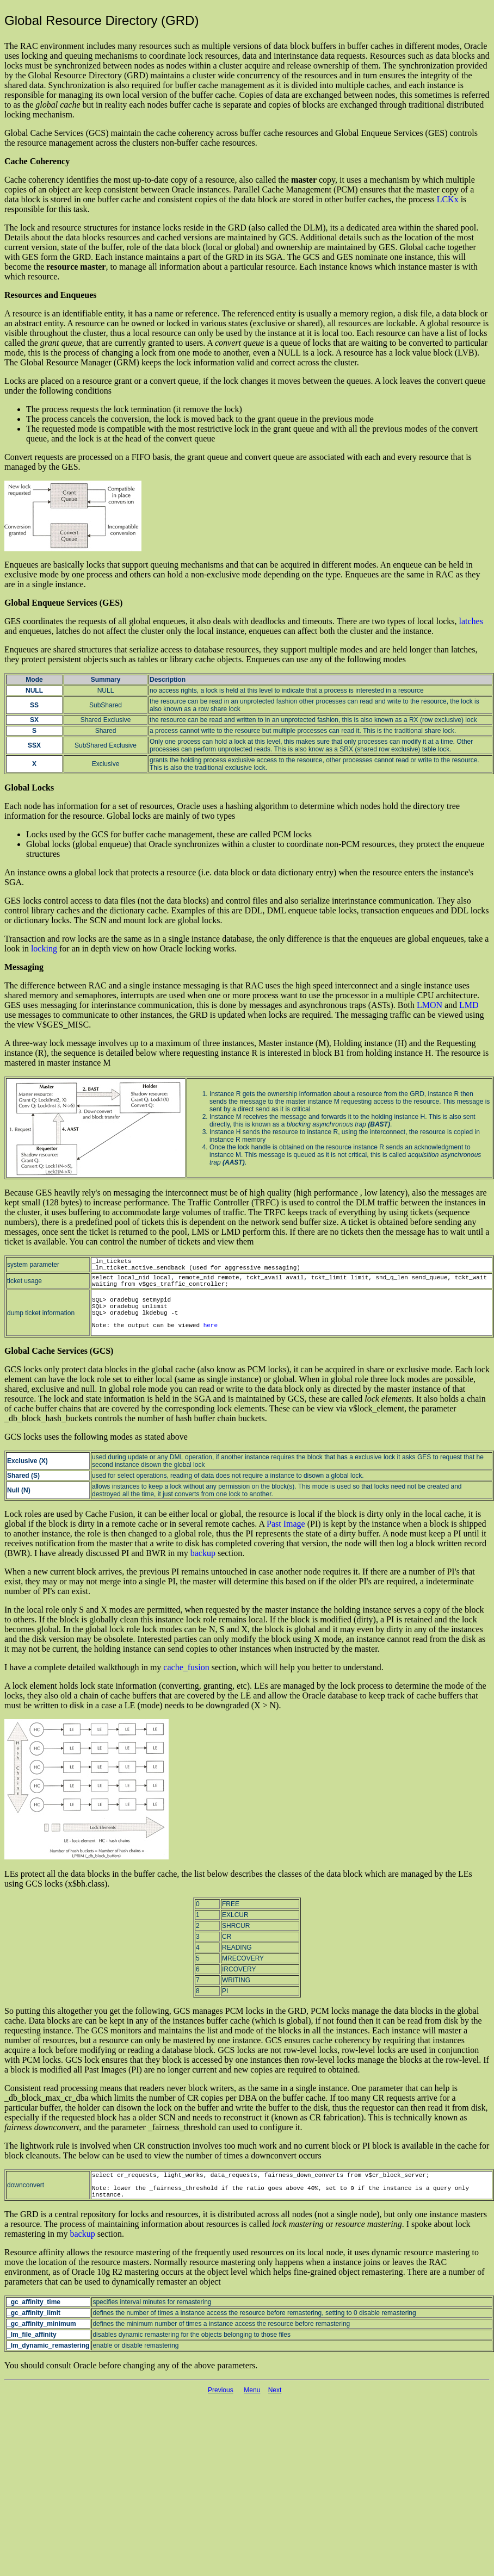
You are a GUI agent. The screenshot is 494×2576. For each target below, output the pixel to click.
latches (471, 621)
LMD (469, 1005)
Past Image (286, 1523)
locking (44, 948)
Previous (220, 2390)
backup (202, 1553)
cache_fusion (186, 1667)
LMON (429, 1005)
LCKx (448, 199)
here (210, 1325)
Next (275, 2390)
